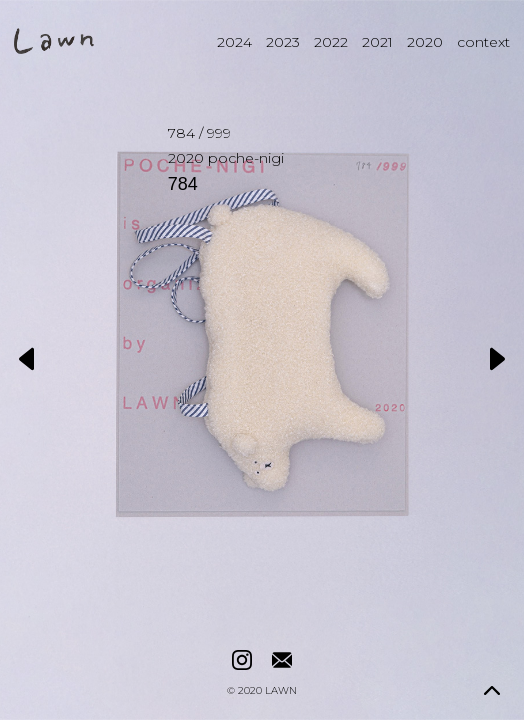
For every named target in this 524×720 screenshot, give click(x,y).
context (483, 42)
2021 (377, 42)
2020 (425, 42)
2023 (283, 42)
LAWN (281, 691)
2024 (234, 42)
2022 (331, 42)
